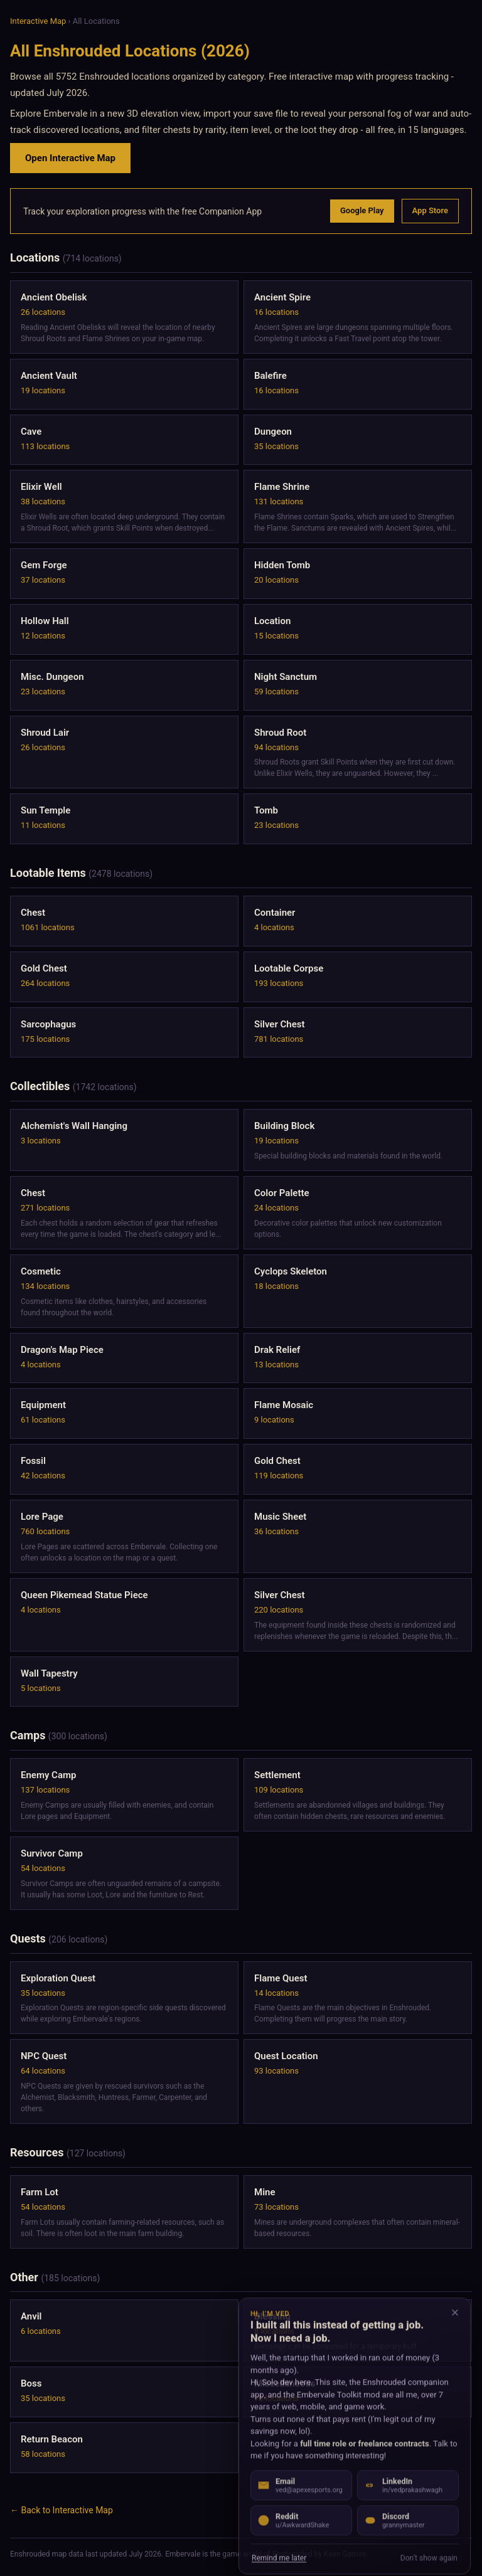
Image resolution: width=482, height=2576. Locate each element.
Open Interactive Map (70, 158)
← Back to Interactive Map (61, 2510)
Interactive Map (38, 21)
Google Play (362, 210)
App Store (430, 210)
